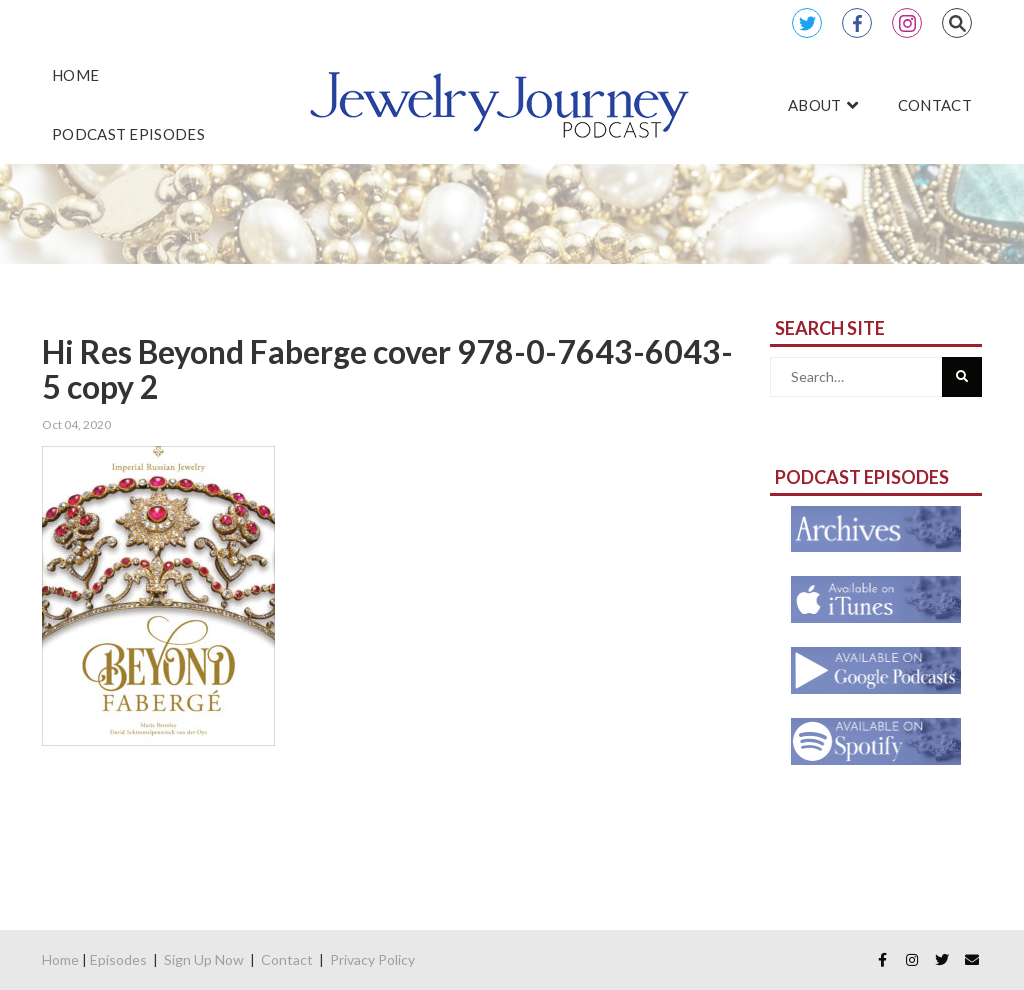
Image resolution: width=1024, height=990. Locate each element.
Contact (287, 959)
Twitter (807, 23)
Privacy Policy (372, 959)
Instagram (907, 23)
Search (957, 23)
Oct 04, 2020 (76, 424)
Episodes (118, 959)
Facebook (857, 23)
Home (60, 959)
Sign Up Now (204, 959)
